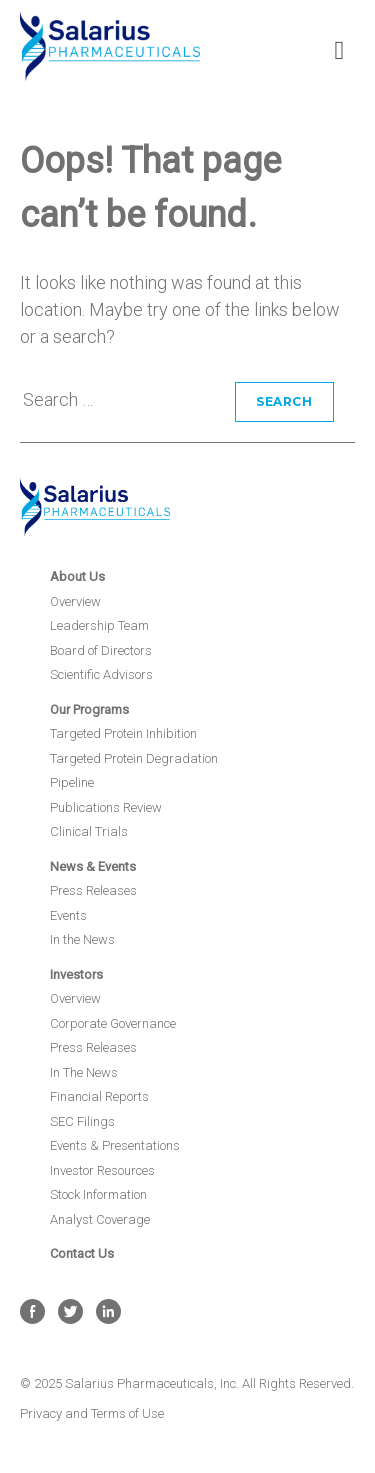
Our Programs (89, 709)
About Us (77, 576)
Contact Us (82, 1253)
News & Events (93, 866)
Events (68, 915)
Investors (76, 974)
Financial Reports (99, 1096)
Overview (75, 601)
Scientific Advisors (101, 674)
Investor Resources (102, 1170)
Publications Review (106, 807)
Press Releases (93, 890)
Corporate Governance (113, 1023)
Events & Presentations (115, 1145)
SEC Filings (82, 1121)
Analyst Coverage (100, 1219)
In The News (84, 1072)
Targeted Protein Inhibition (123, 733)
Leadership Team (99, 625)
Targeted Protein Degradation (134, 758)
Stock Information (98, 1194)
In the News (82, 939)
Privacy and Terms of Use (92, 1413)
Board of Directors (101, 650)
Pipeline (72, 782)
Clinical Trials (89, 831)
